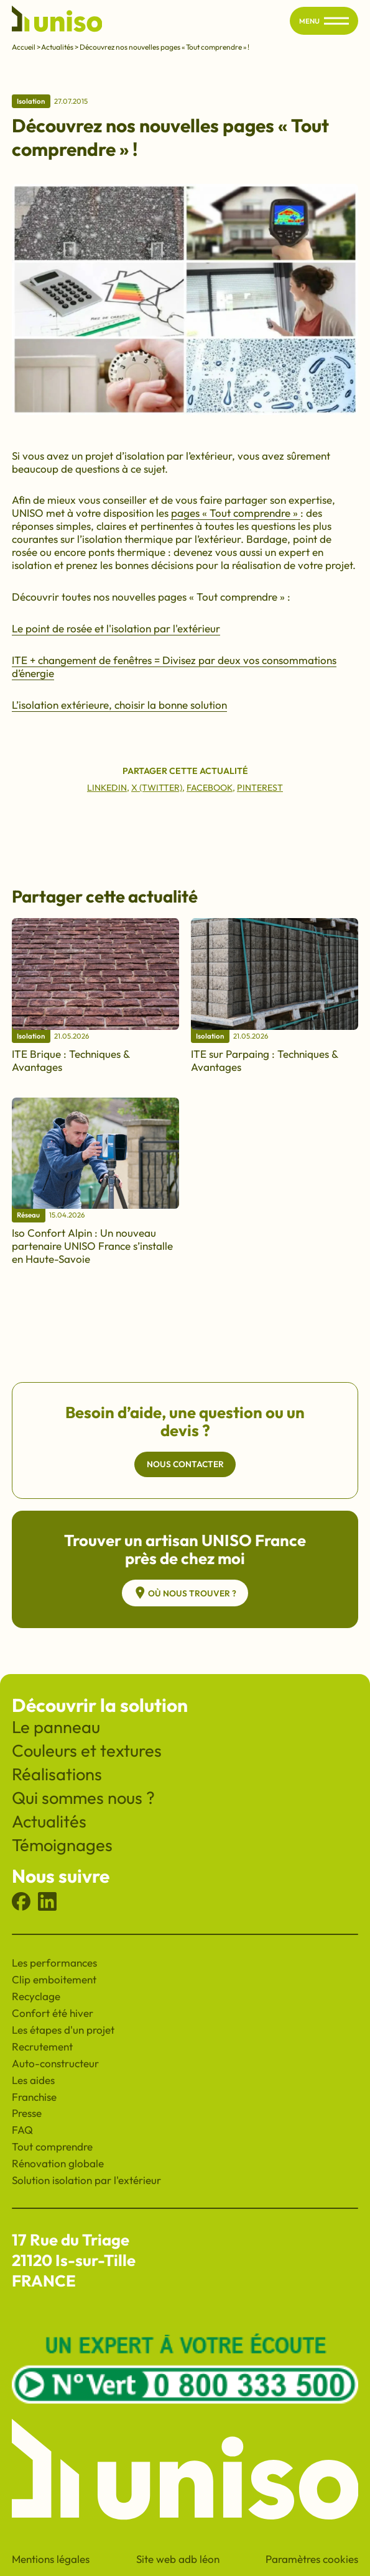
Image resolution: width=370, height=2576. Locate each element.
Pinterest (260, 787)
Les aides (33, 2080)
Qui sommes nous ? (83, 1797)
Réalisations (57, 1774)
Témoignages (62, 1844)
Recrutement (42, 2046)
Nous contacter (185, 1464)
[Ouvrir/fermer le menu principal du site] (336, 20)
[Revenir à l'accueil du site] (57, 21)
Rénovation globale (58, 2163)
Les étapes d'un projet (63, 2029)
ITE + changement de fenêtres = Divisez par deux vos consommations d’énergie (174, 666)
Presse (27, 2112)
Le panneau (56, 1726)
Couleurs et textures (87, 1750)
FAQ (22, 2129)
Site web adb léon (178, 2558)
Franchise (34, 2096)
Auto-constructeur (55, 2063)
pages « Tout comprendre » (235, 512)
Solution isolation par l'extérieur (86, 2180)
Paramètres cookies (312, 2558)
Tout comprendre (52, 2146)
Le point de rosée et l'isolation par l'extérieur (116, 628)
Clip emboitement (54, 1979)
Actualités (57, 47)
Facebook (210, 787)
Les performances (54, 1962)
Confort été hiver (52, 2012)
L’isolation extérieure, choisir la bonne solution (119, 704)
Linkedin (107, 787)
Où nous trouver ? (185, 1593)
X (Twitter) (156, 787)
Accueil (23, 47)
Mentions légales (51, 2558)
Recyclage (36, 1996)
